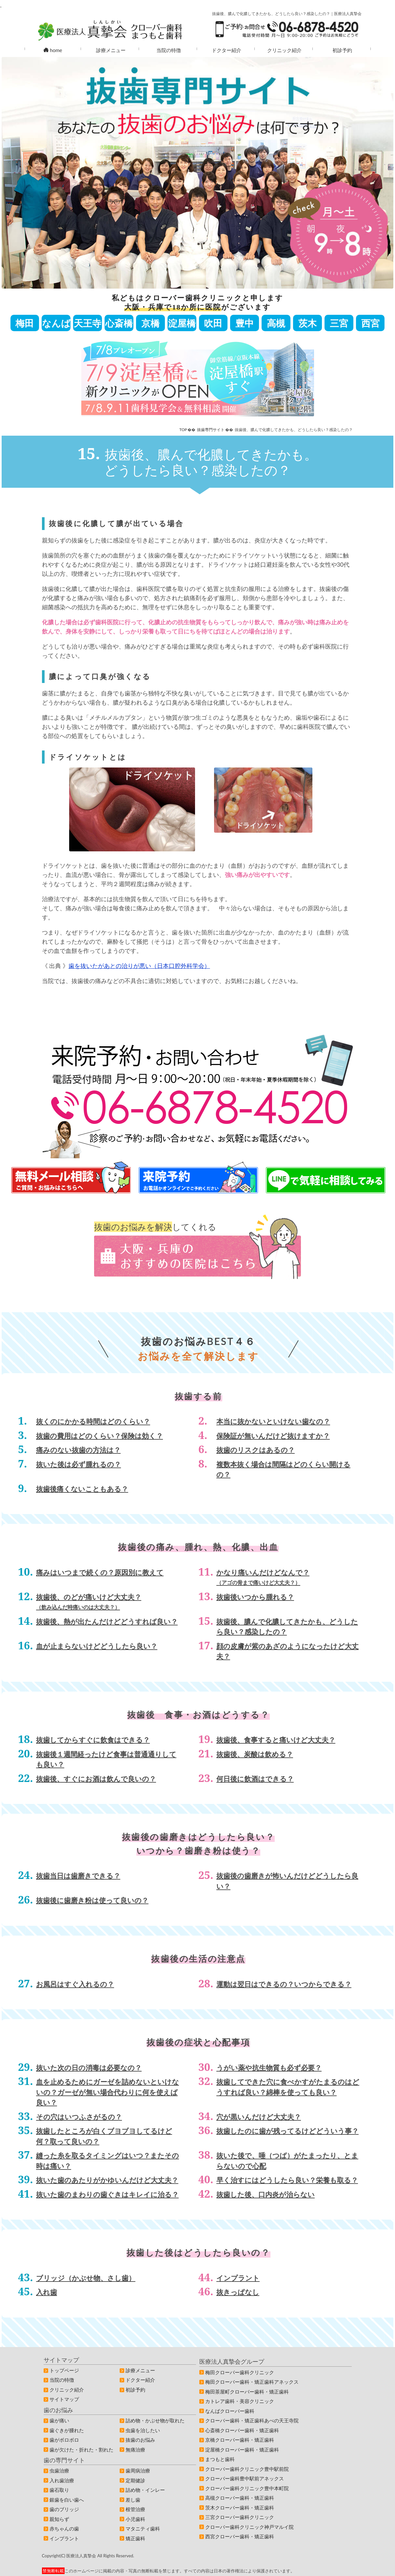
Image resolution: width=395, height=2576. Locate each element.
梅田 (24, 323)
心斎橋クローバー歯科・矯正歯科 (242, 2430)
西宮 (370, 323)
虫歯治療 (59, 2470)
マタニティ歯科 (143, 2528)
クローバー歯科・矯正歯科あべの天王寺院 (252, 2420)
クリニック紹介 (284, 50)
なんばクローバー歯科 (229, 2411)
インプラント (238, 2278)
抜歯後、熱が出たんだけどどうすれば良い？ (107, 1621)
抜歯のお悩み (140, 2440)
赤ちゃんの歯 (64, 2528)
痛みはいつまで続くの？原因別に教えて (100, 1572)
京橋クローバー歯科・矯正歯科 (239, 2440)
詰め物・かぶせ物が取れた (155, 2420)
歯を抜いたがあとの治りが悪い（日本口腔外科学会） (139, 965)
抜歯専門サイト (211, 429)
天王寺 (87, 323)
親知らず (59, 2519)
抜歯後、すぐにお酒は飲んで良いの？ (96, 1778)
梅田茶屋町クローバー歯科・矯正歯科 (247, 2392)
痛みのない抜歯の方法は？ (78, 1450)
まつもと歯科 (220, 2459)
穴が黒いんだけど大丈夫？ (258, 2116)
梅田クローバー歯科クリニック (239, 2372)
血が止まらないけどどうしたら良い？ (96, 1646)
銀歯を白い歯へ (66, 2500)
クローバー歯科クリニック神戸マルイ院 (249, 2527)
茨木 (307, 323)
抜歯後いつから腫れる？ (255, 1597)
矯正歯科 (135, 2538)
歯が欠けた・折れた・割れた (81, 2450)
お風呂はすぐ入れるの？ (75, 1984)
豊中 (244, 323)
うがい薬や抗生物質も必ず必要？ (269, 2067)
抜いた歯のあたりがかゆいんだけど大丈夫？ (107, 2180)
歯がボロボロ (64, 2440)
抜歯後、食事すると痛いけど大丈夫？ (275, 1739)
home (52, 50)
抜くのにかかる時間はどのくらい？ (93, 1421)
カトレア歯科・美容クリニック (239, 2401)
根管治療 (135, 2509)
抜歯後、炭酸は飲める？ (254, 1754)
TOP (183, 429)
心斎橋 (119, 323)
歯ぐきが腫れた (66, 2430)
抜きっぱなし (237, 2292)
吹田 (213, 323)
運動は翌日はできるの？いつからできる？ (283, 1984)
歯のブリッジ (64, 2509)
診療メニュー (111, 50)
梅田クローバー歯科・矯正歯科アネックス (252, 2382)
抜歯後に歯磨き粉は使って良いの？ (92, 1900)
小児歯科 (135, 2519)
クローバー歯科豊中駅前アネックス (244, 2478)
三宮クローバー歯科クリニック (239, 2517)
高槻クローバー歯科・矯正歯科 (239, 2498)
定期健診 (135, 2480)
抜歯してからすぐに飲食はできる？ (93, 1739)
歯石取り (59, 2490)
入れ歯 (46, 2292)
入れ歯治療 (61, 2480)
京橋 (150, 323)
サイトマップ (64, 2399)
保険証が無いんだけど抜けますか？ (273, 1435)
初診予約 (342, 50)
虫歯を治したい (143, 2430)
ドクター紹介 (226, 50)
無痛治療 (135, 2450)
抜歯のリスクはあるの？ (255, 1450)
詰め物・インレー (145, 2490)
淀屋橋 (182, 323)
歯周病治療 (138, 2470)
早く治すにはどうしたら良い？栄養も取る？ (287, 2180)
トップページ (64, 2370)
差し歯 (133, 2500)
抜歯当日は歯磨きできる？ (78, 1875)
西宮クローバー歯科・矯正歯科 (239, 2536)
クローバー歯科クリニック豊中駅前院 (247, 2469)
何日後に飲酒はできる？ (255, 1778)
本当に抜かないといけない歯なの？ (273, 1421)
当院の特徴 (168, 50)
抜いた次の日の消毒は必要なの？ (89, 2067)
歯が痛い (59, 2420)
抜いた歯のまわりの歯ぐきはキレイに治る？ (107, 2194)
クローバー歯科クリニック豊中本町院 (247, 2488)
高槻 (276, 323)
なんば (56, 323)
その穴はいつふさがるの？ (79, 2116)
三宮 (339, 323)
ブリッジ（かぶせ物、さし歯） (85, 2278)
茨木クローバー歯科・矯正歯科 (239, 2507)
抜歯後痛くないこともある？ (82, 1489)
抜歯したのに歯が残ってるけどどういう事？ (287, 2131)
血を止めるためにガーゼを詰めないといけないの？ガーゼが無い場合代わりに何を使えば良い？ (107, 2091)
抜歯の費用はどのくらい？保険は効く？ (99, 1435)
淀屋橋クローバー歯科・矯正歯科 (242, 2450)
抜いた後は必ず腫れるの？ (78, 1464)
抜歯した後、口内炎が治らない (265, 2194)
